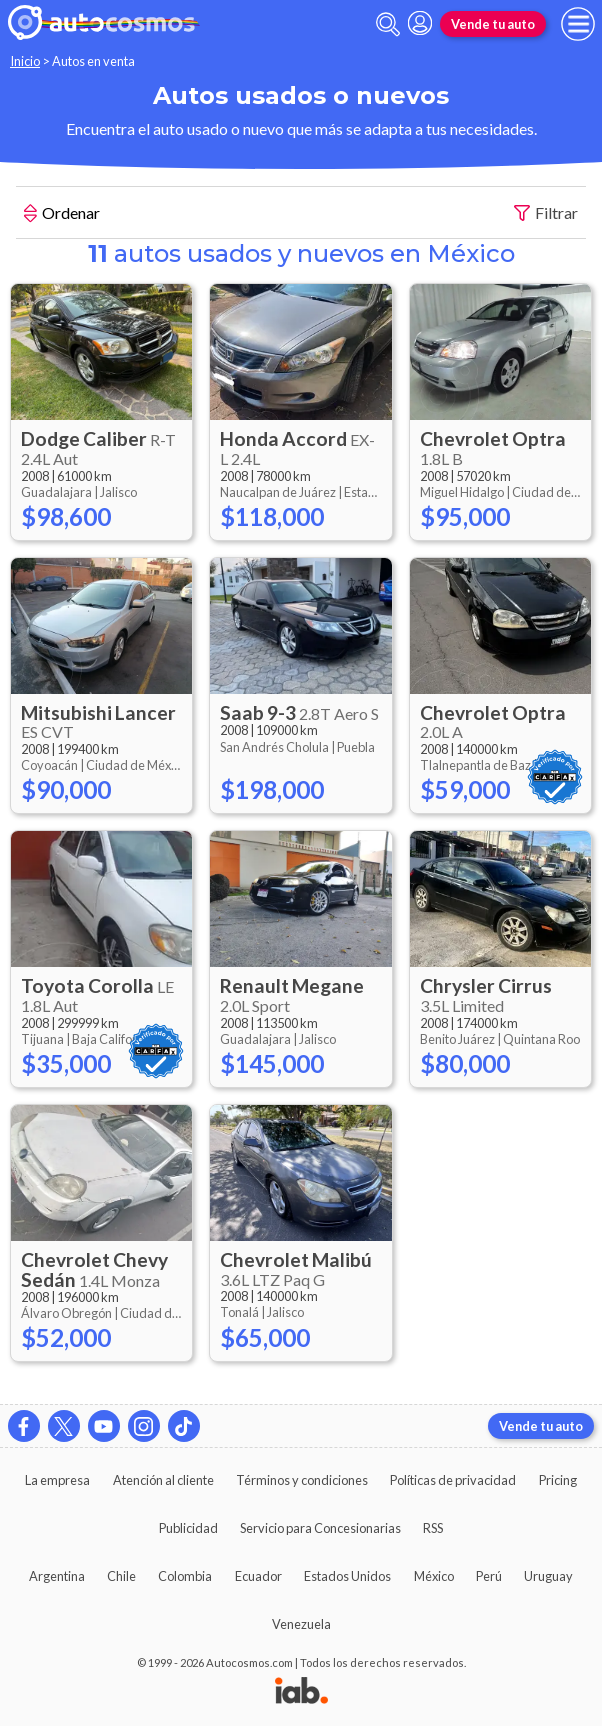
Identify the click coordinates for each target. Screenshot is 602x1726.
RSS (433, 1528)
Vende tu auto (493, 24)
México (434, 1576)
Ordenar (62, 215)
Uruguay (548, 1576)
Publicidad (188, 1528)
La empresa (57, 1480)
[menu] (578, 24)
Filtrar (546, 213)
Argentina (57, 1576)
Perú (489, 1576)
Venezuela (301, 1624)
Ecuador (258, 1576)
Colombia (185, 1576)
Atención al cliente (163, 1480)
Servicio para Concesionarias (320, 1528)
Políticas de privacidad (453, 1480)
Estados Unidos (347, 1576)
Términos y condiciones (302, 1480)
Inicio (25, 61)
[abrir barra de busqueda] (388, 24)
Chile (121, 1576)
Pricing (558, 1480)
